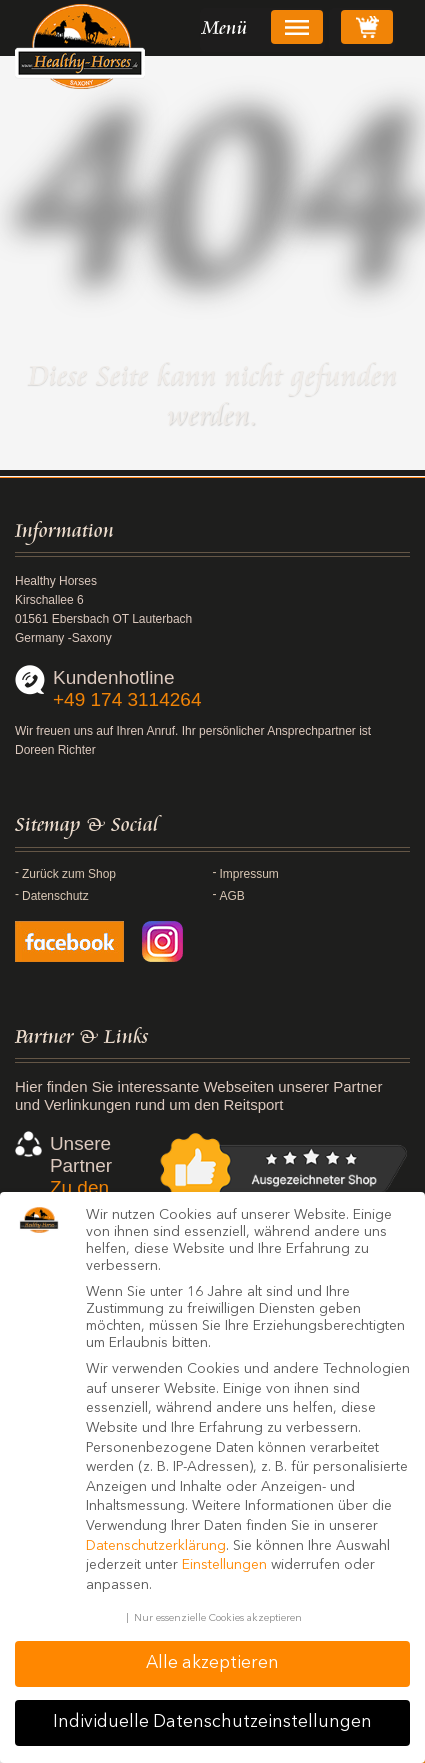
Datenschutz (55, 896)
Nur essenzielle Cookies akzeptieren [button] (218, 1618)
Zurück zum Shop (69, 874)
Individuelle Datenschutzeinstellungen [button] (212, 1722)
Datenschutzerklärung (156, 1546)
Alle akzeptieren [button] (212, 1663)
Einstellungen (224, 1565)
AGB (232, 896)
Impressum (249, 874)
